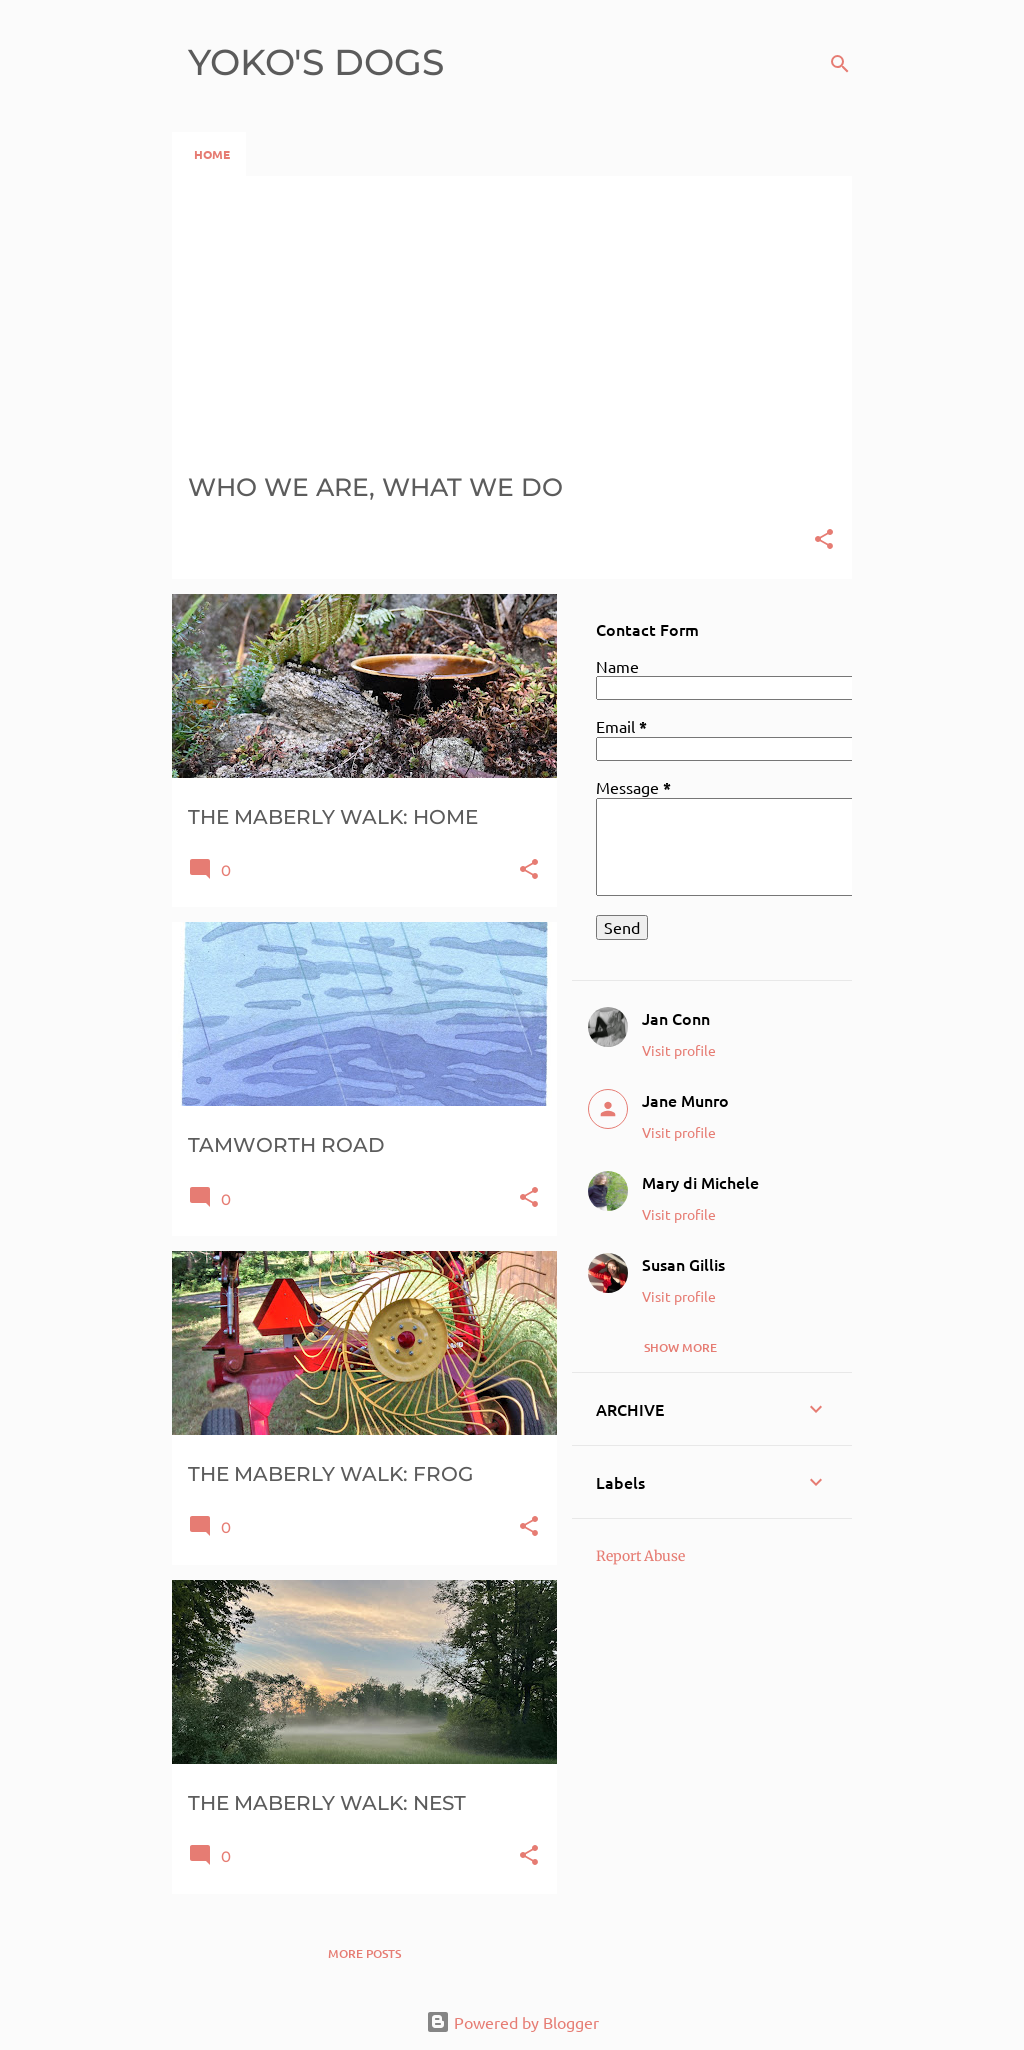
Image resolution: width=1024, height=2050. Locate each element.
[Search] (840, 64)
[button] (824, 540)
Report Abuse (640, 1556)
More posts (364, 1953)
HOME (212, 154)
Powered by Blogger (512, 2022)
